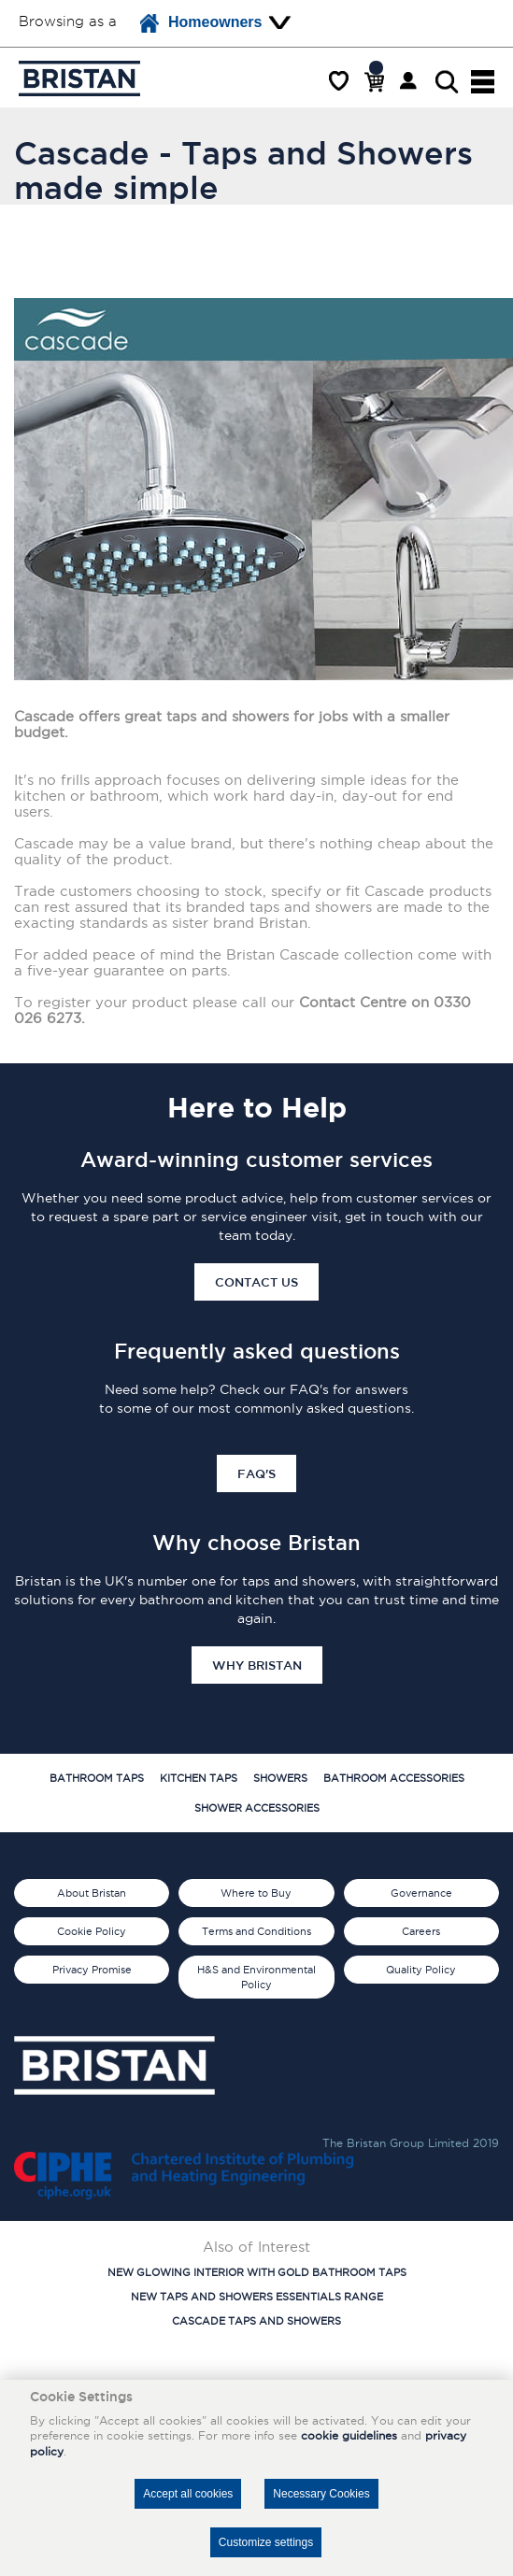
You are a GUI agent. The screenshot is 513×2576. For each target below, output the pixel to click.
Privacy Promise (92, 1969)
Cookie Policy (91, 1931)
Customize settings (266, 2542)
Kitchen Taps (198, 1778)
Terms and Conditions (256, 1931)
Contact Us (256, 1281)
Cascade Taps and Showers (256, 2321)
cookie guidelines (349, 2435)
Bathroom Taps (97, 1778)
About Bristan (91, 1893)
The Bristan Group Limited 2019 (410, 2143)
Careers (421, 1931)
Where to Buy (256, 1893)
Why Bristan (257, 1665)
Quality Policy (421, 1969)
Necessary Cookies (321, 2493)
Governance (421, 1893)
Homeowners (201, 23)
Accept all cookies (188, 2493)
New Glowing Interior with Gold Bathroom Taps (256, 2272)
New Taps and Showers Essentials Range (257, 2296)
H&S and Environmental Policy (256, 1977)
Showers (280, 1778)
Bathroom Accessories (393, 1778)
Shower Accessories (257, 1808)
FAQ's (256, 1473)
